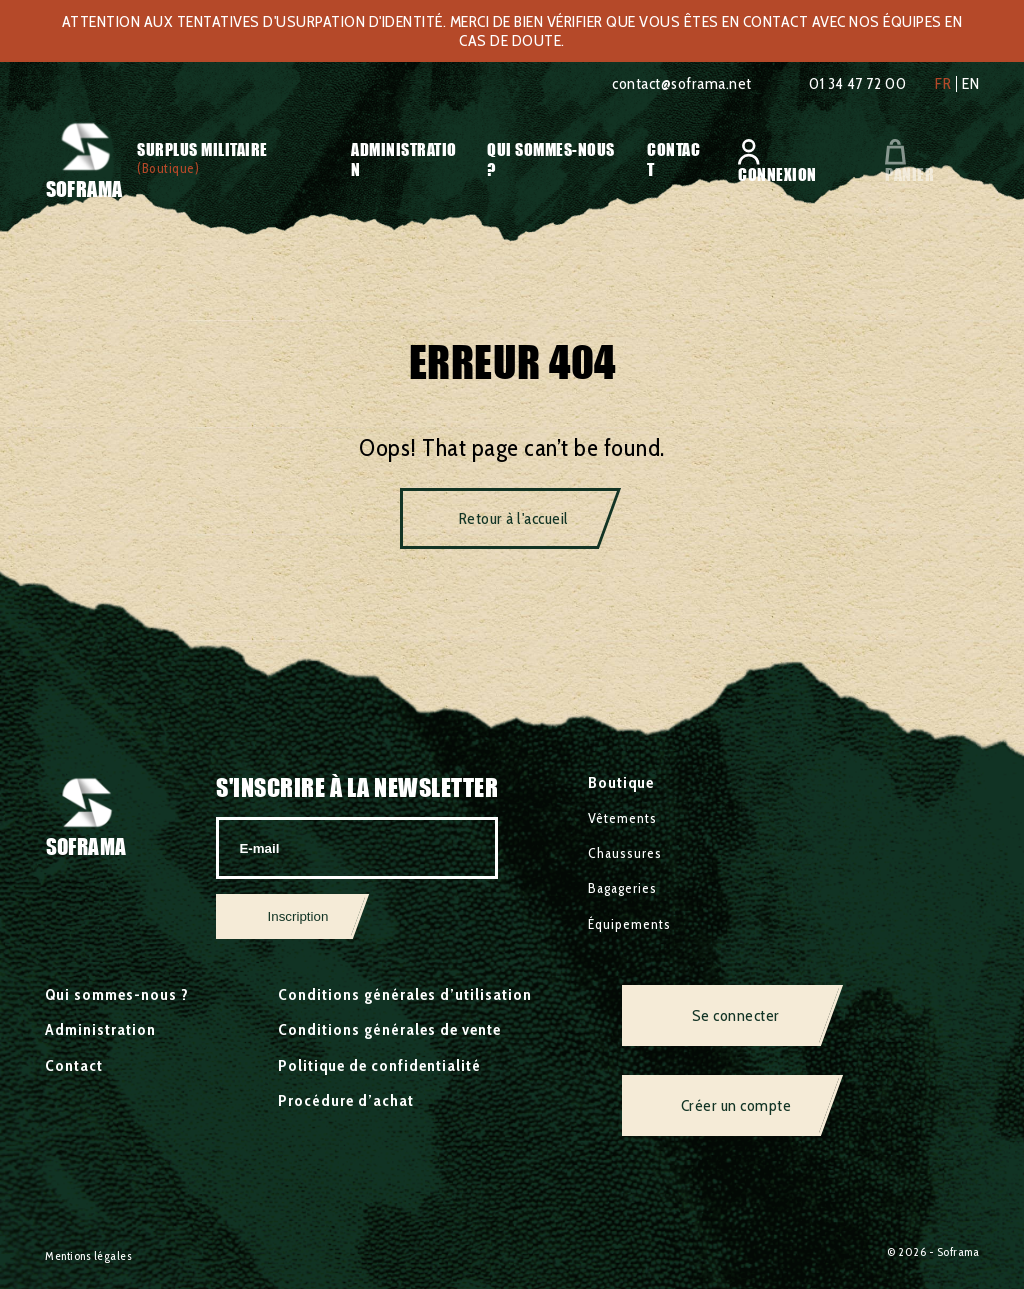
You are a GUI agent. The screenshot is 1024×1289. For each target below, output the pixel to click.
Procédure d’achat (346, 1100)
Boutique (621, 782)
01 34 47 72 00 (857, 83)
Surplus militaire (202, 149)
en (970, 84)
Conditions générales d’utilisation (405, 994)
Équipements (629, 924)
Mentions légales (88, 1255)
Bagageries (622, 888)
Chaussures (625, 853)
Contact (74, 1065)
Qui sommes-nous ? (117, 994)
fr (943, 84)
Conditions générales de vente (389, 1029)
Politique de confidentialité (379, 1065)
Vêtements (622, 818)
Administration (100, 1029)
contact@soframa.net (682, 83)
